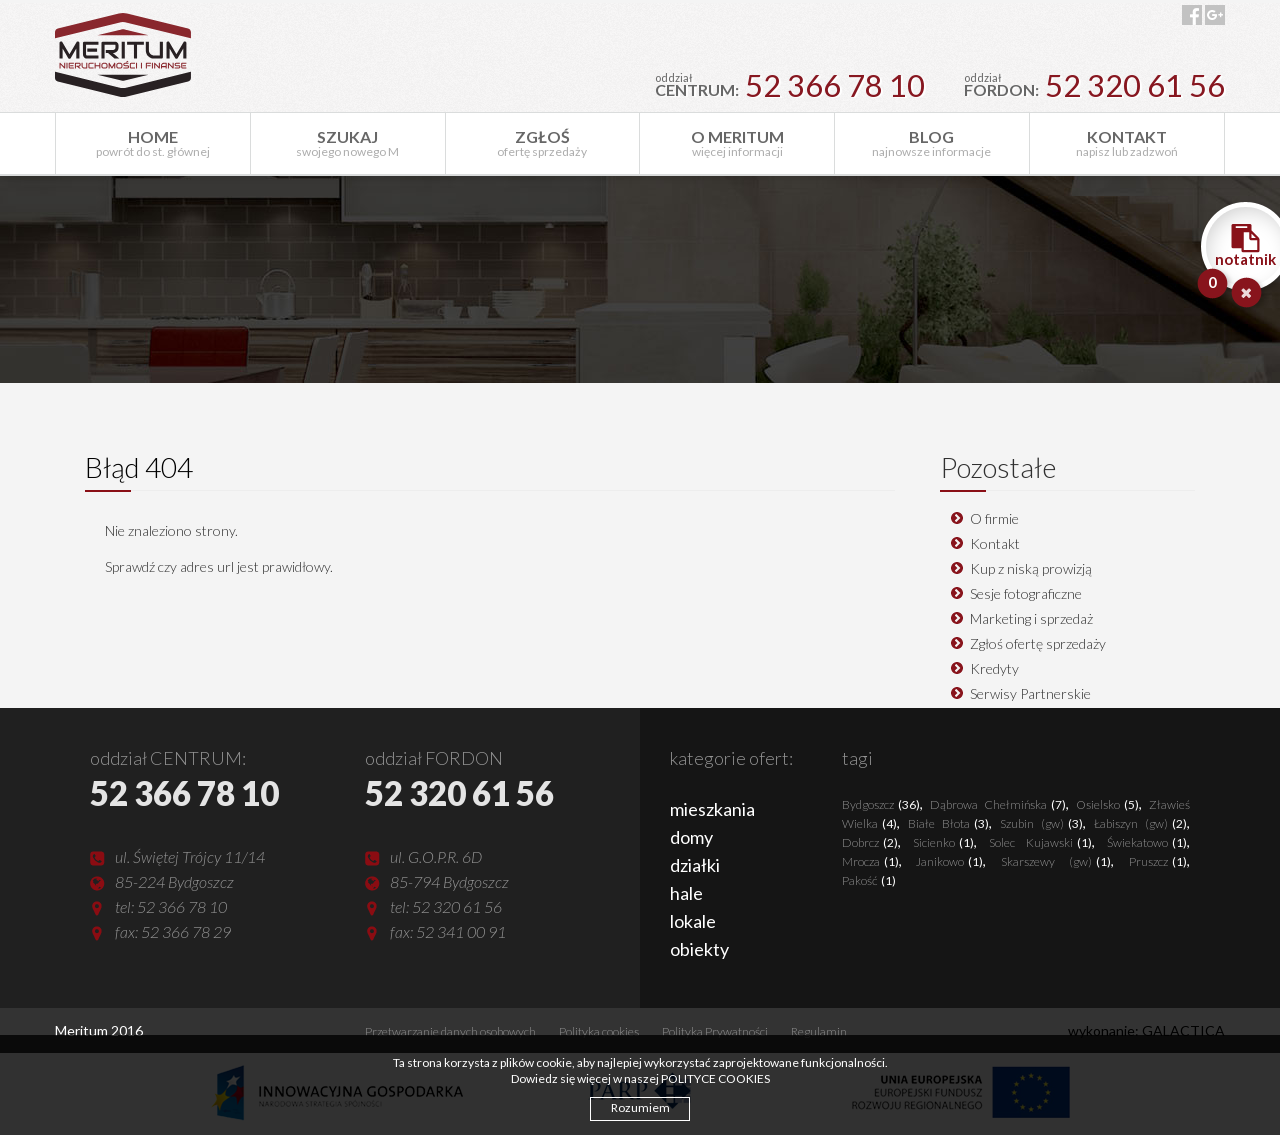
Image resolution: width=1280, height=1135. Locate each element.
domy (691, 837)
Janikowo (949, 861)
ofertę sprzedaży (543, 143)
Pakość (869, 880)
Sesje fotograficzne (1026, 593)
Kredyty (994, 668)
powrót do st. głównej (153, 143)
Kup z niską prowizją (1031, 568)
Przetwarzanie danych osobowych (450, 1031)
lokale (693, 921)
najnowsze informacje (932, 143)
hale (686, 893)
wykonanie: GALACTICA (1146, 1030)
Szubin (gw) (1041, 823)
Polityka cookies (599, 1031)
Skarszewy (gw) (1056, 861)
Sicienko (943, 842)
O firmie (994, 518)
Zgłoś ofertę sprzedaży (1038, 643)
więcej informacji (737, 143)
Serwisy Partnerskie (1030, 693)
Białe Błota (948, 823)
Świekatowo (1147, 842)
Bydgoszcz (881, 804)
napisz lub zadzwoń (1127, 143)
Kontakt (995, 543)
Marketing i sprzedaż (1031, 618)
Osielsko (1107, 804)
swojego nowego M (348, 143)
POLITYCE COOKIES (715, 1078)
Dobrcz (870, 842)
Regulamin (819, 1031)
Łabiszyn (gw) (1140, 823)
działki (695, 865)
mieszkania (712, 809)
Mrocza (870, 861)
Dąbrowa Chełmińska (998, 804)
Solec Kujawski (1040, 842)
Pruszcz (1158, 861)
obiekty (699, 949)
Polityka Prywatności (715, 1031)
